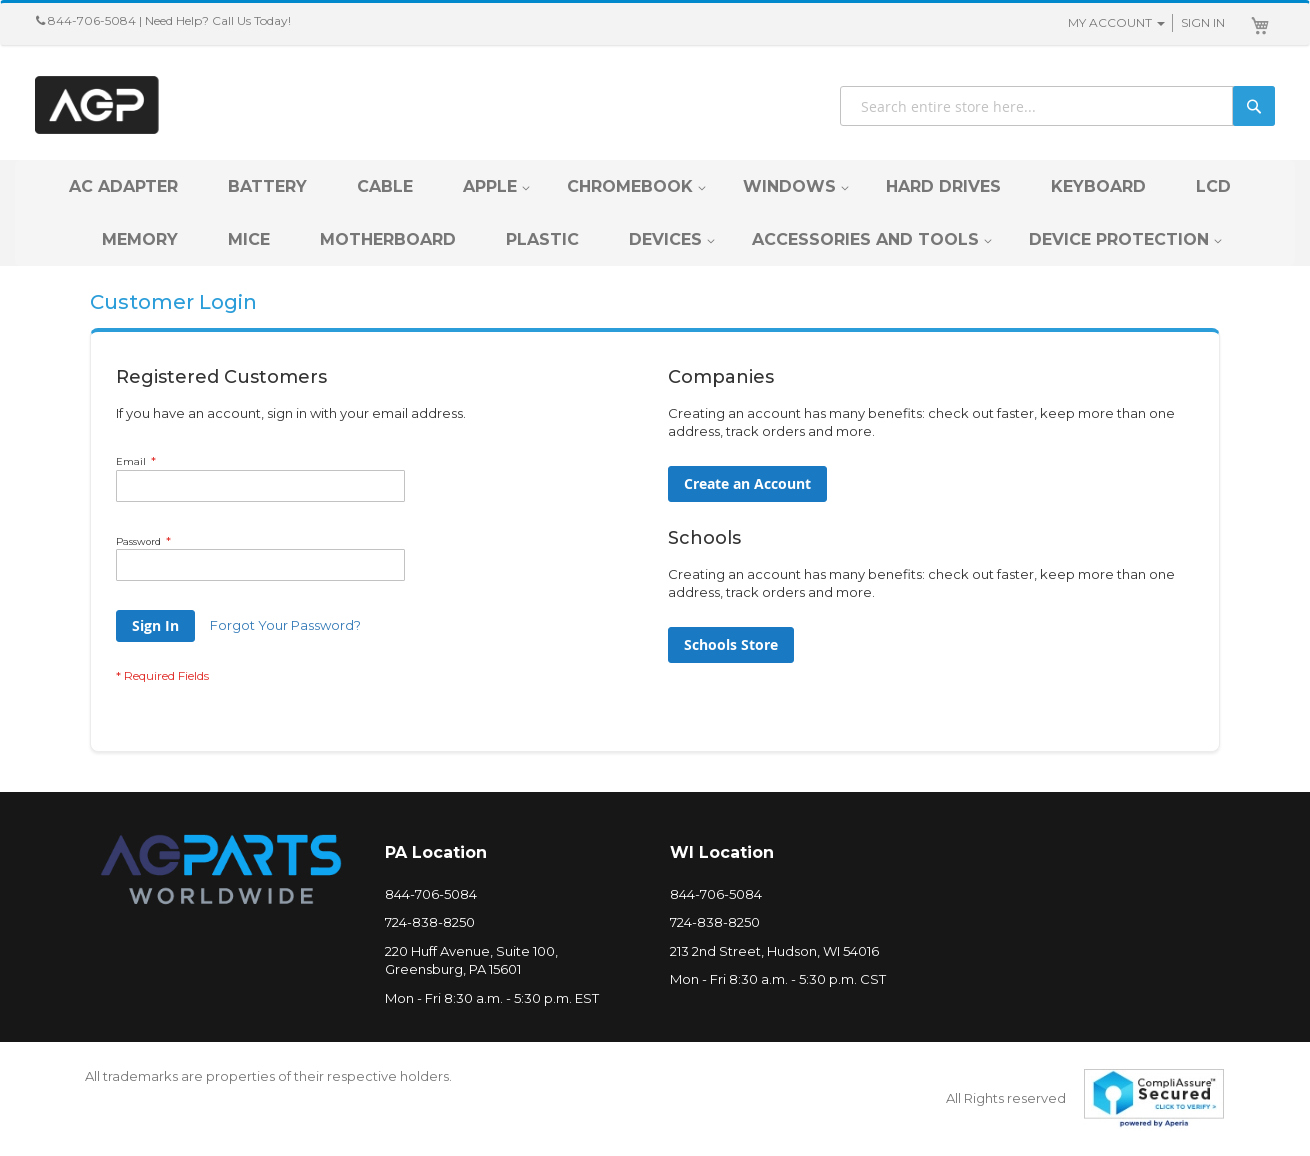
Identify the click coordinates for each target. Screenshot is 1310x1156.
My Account (1110, 22)
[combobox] (1057, 106)
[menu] (655, 213)
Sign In (1203, 22)
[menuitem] (123, 186)
